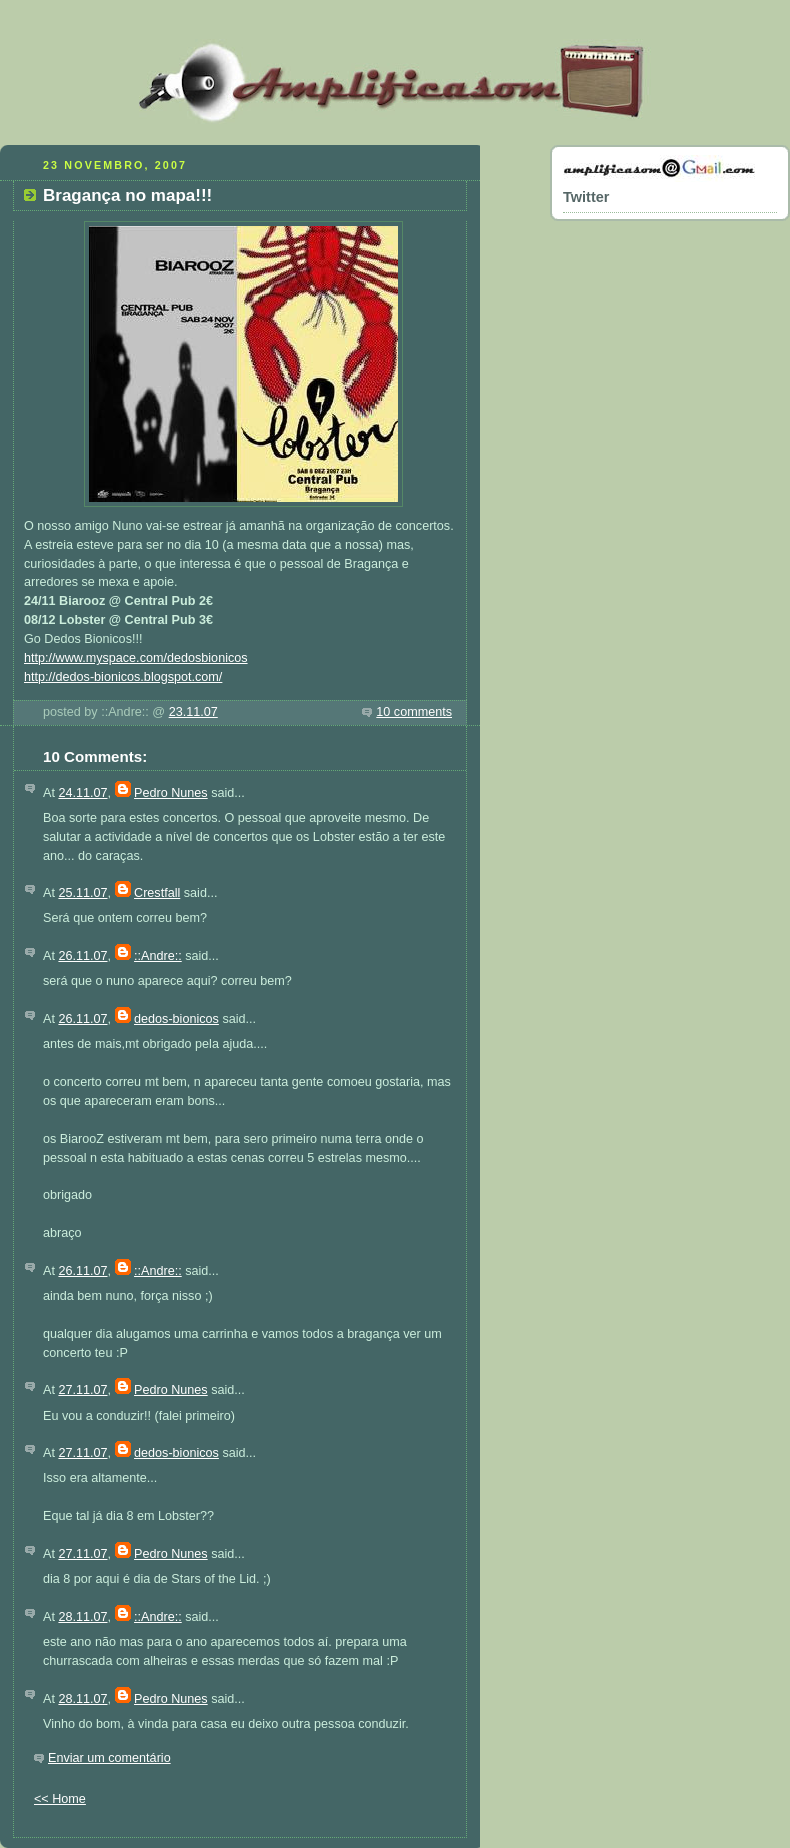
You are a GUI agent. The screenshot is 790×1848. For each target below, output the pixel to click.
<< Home (60, 1799)
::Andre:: (158, 956)
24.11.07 (82, 793)
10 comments (414, 712)
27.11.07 (82, 1390)
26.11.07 (82, 956)
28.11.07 (82, 1617)
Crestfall (157, 893)
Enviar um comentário (109, 1758)
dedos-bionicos (176, 1019)
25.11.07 (82, 893)
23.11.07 (193, 712)
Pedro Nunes (171, 793)
